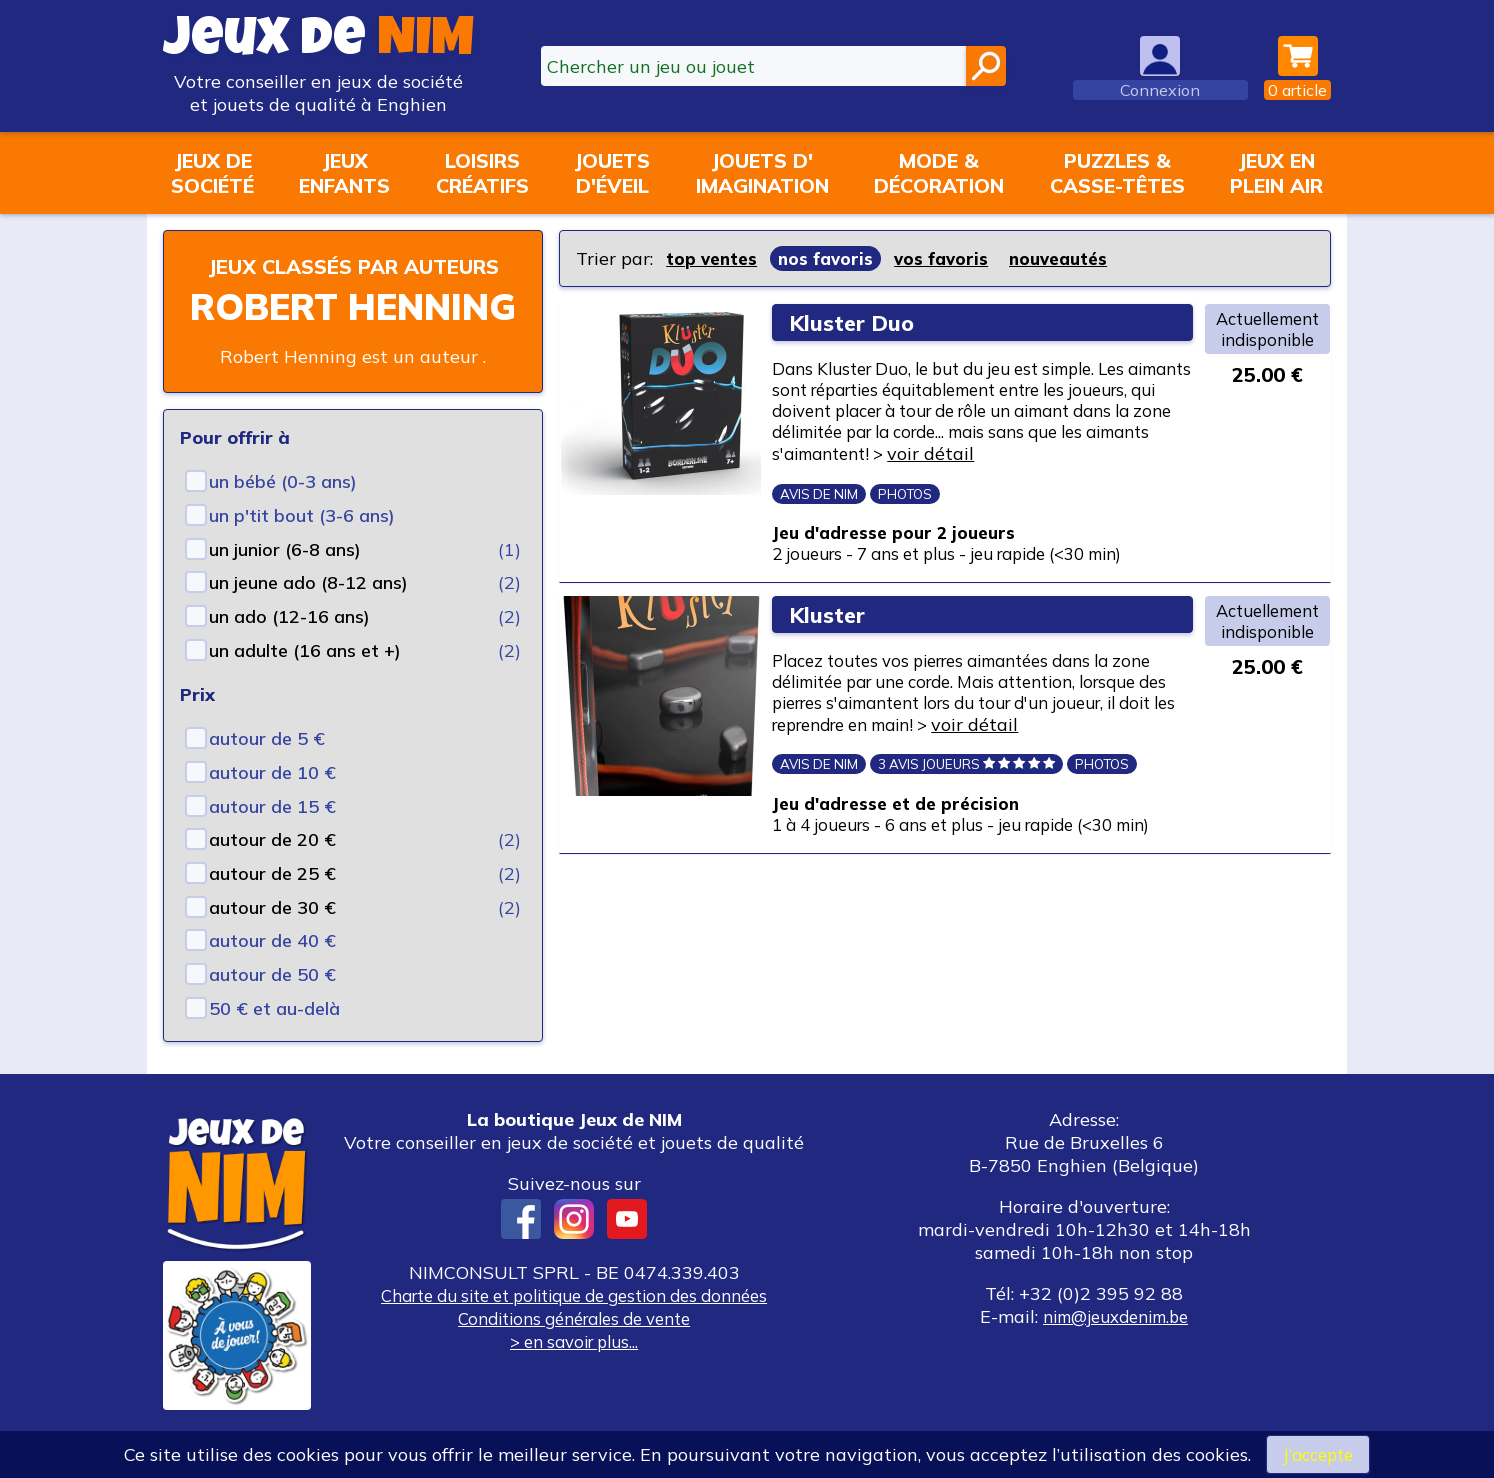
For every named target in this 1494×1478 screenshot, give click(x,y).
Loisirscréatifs (482, 173)
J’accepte (1318, 1453)
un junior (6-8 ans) (285, 578)
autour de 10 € (272, 801)
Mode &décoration (939, 173)
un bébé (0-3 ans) (283, 510)
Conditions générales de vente (574, 1347)
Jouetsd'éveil (612, 173)
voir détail (834, 486)
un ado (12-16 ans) (289, 645)
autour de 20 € (272, 868)
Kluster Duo (857, 322)
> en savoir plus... (574, 1370)
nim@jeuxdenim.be (1115, 1345)
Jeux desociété (212, 173)
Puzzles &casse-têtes (1117, 173)
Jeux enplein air (1276, 173)
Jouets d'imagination (762, 173)
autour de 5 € (267, 767)
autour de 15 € (272, 835)
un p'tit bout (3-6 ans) (302, 544)
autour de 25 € (272, 902)
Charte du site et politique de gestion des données (574, 1324)
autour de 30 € (272, 936)
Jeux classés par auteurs (353, 280)
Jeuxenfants (344, 173)
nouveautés (1071, 258)
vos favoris (949, 258)
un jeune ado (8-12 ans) (308, 611)
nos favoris (831, 258)
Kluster (832, 660)
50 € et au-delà (274, 1037)
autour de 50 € (272, 1003)
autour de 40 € (272, 969)
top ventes (713, 258)
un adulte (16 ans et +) (305, 679)
